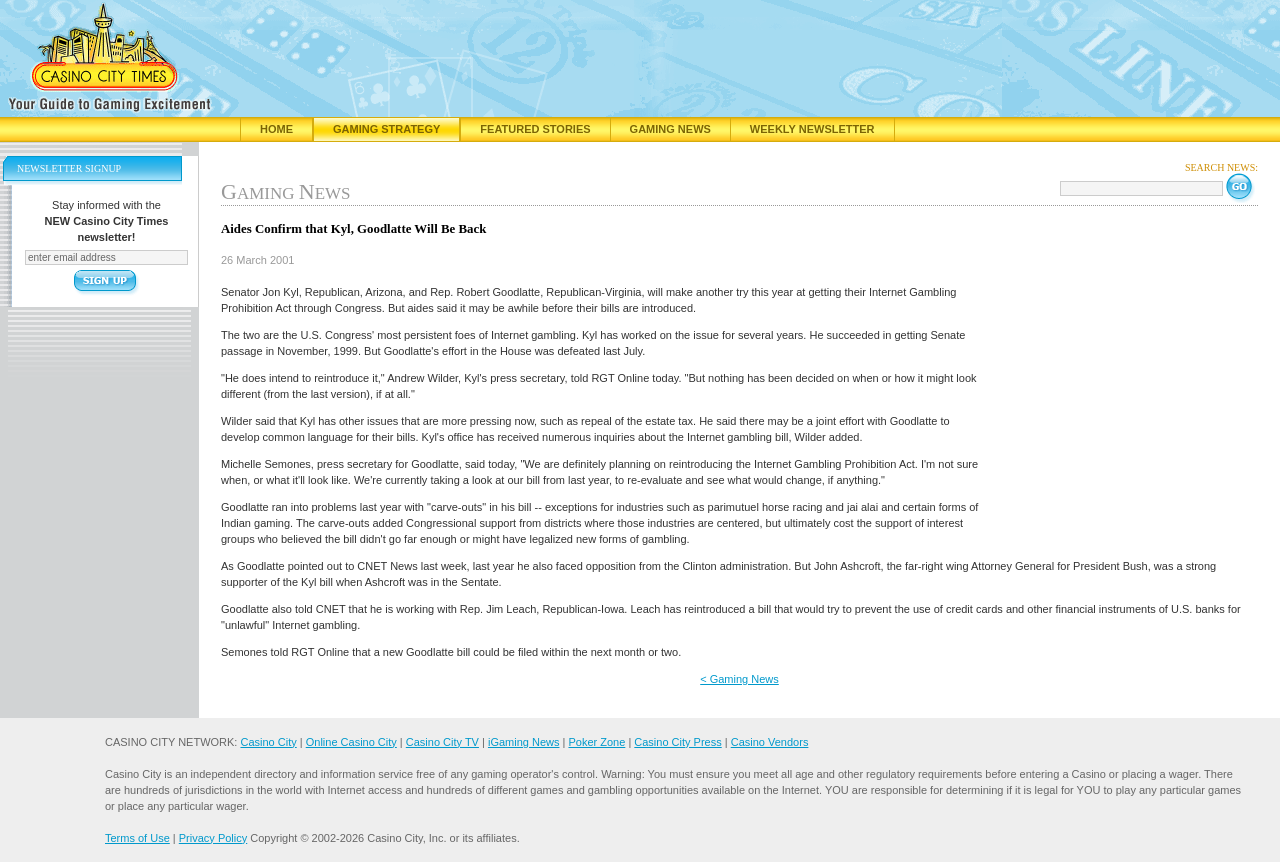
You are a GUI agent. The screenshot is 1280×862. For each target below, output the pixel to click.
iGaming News (524, 742)
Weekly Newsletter (812, 129)
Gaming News (670, 129)
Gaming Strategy (386, 129)
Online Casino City (351, 742)
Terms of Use (137, 838)
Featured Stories (535, 129)
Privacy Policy (213, 838)
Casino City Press (677, 742)
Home (276, 129)
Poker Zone (596, 742)
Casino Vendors (770, 742)
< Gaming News (739, 679)
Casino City (268, 742)
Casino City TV (442, 742)
